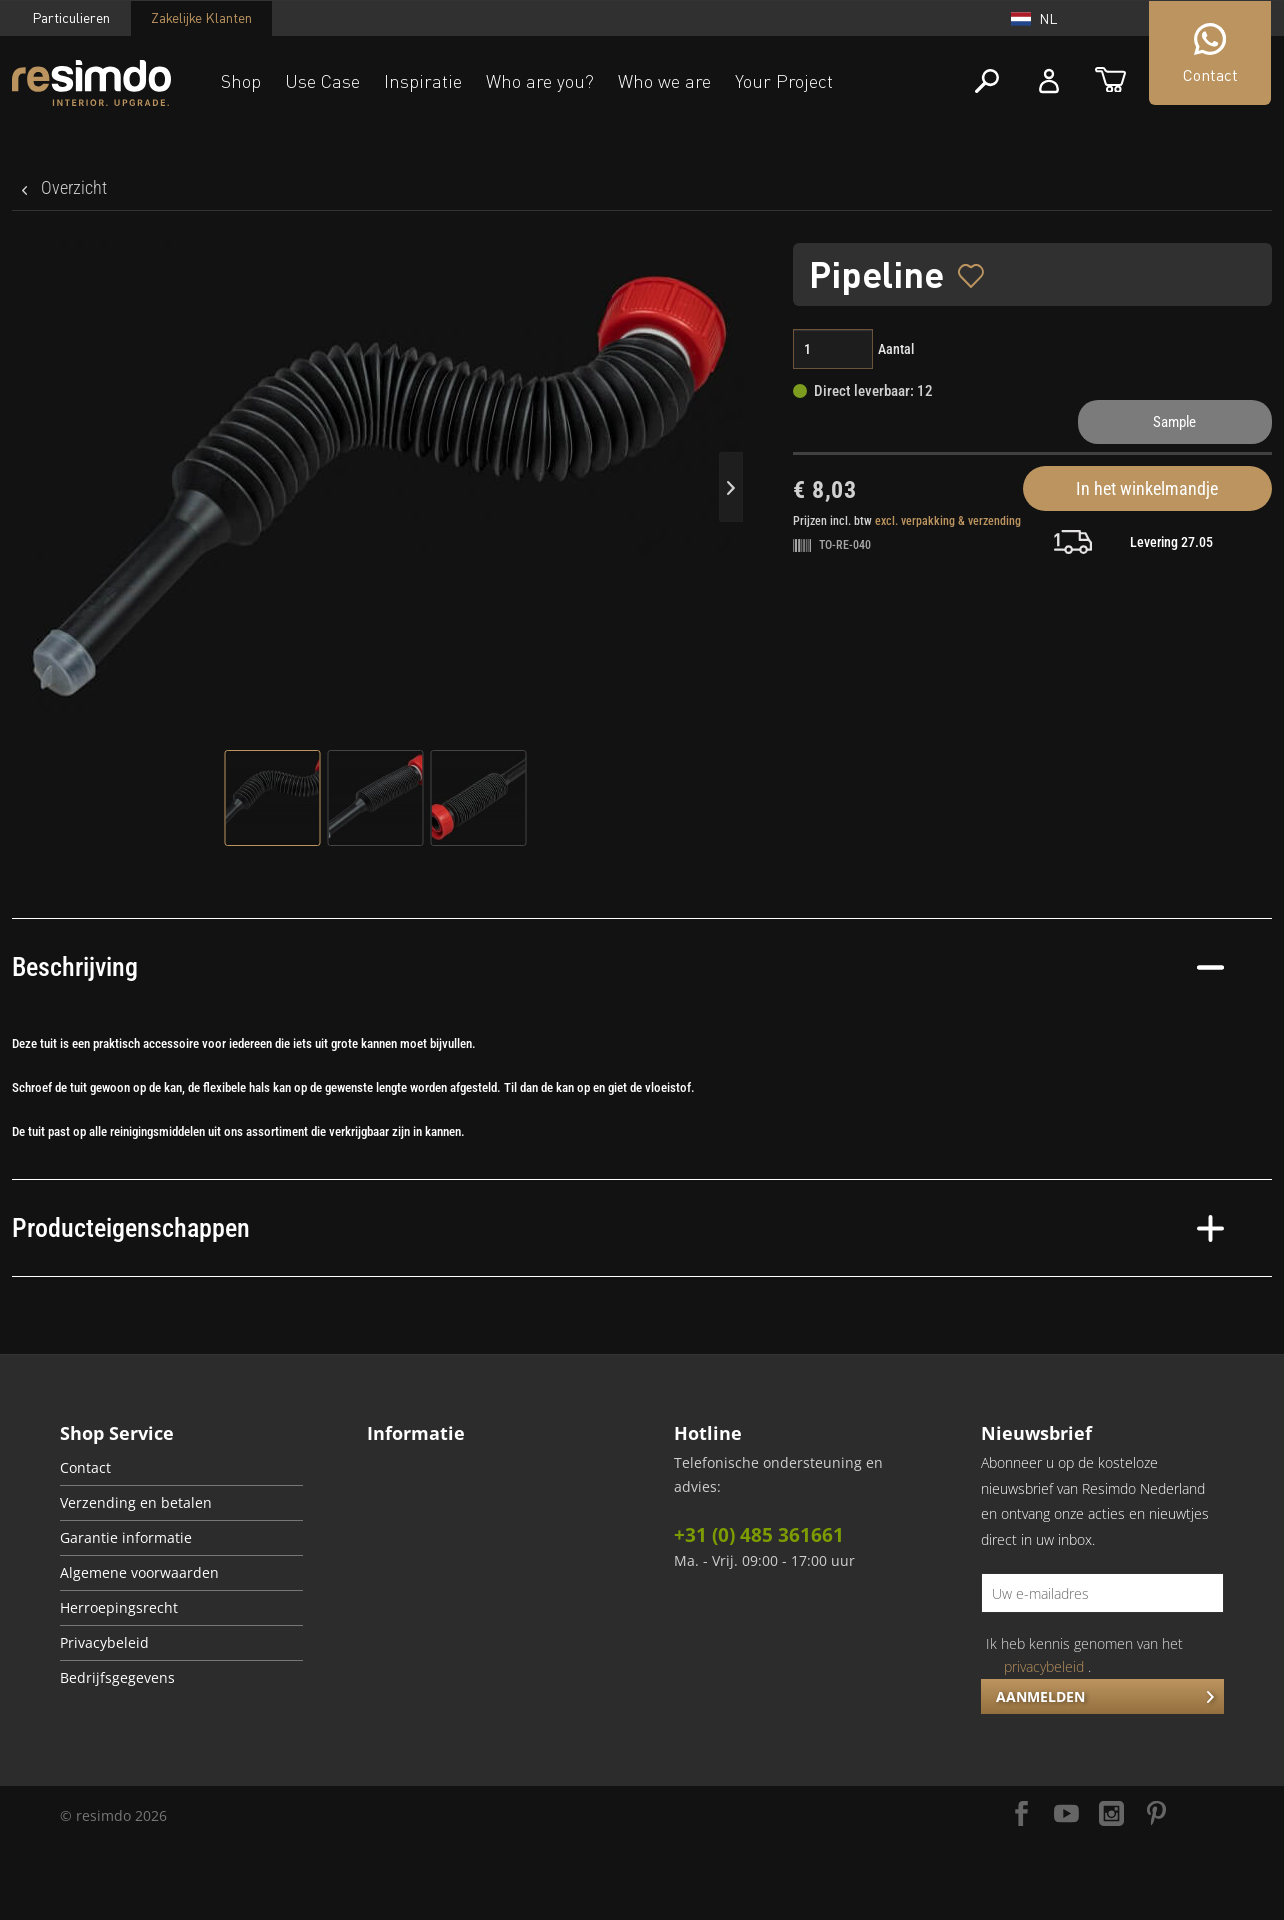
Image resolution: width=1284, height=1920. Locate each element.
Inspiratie (423, 81)
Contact (85, 1468)
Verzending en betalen (136, 1503)
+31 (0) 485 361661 (759, 1535)
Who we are (664, 81)
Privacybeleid (104, 1643)
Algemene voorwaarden (139, 1573)
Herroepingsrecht (119, 1608)
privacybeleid (1044, 1666)
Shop (241, 81)
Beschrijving (618, 967)
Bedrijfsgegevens (117, 1678)
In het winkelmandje (1147, 488)
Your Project (784, 81)
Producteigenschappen (618, 1228)
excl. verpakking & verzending (948, 521)
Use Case (322, 81)
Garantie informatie (126, 1538)
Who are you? (540, 81)
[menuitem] (181, 1468)
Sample (1174, 422)
